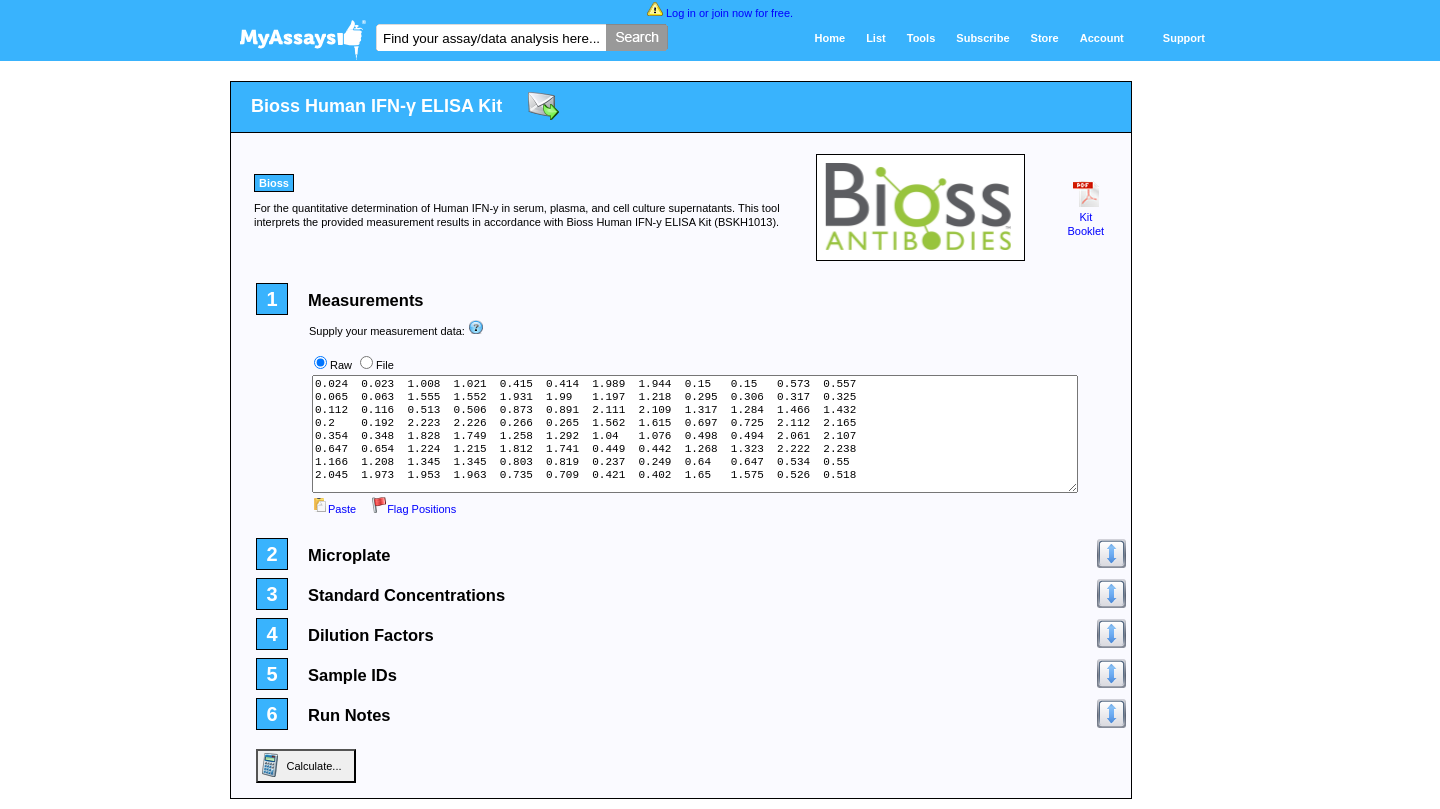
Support (1184, 38)
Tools (921, 38)
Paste (334, 509)
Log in (681, 13)
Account (1102, 38)
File (385, 365)
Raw (341, 365)
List (876, 38)
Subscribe (982, 38)
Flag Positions (413, 509)
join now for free (751, 13)
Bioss (274, 183)
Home (830, 38)
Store (1045, 38)
